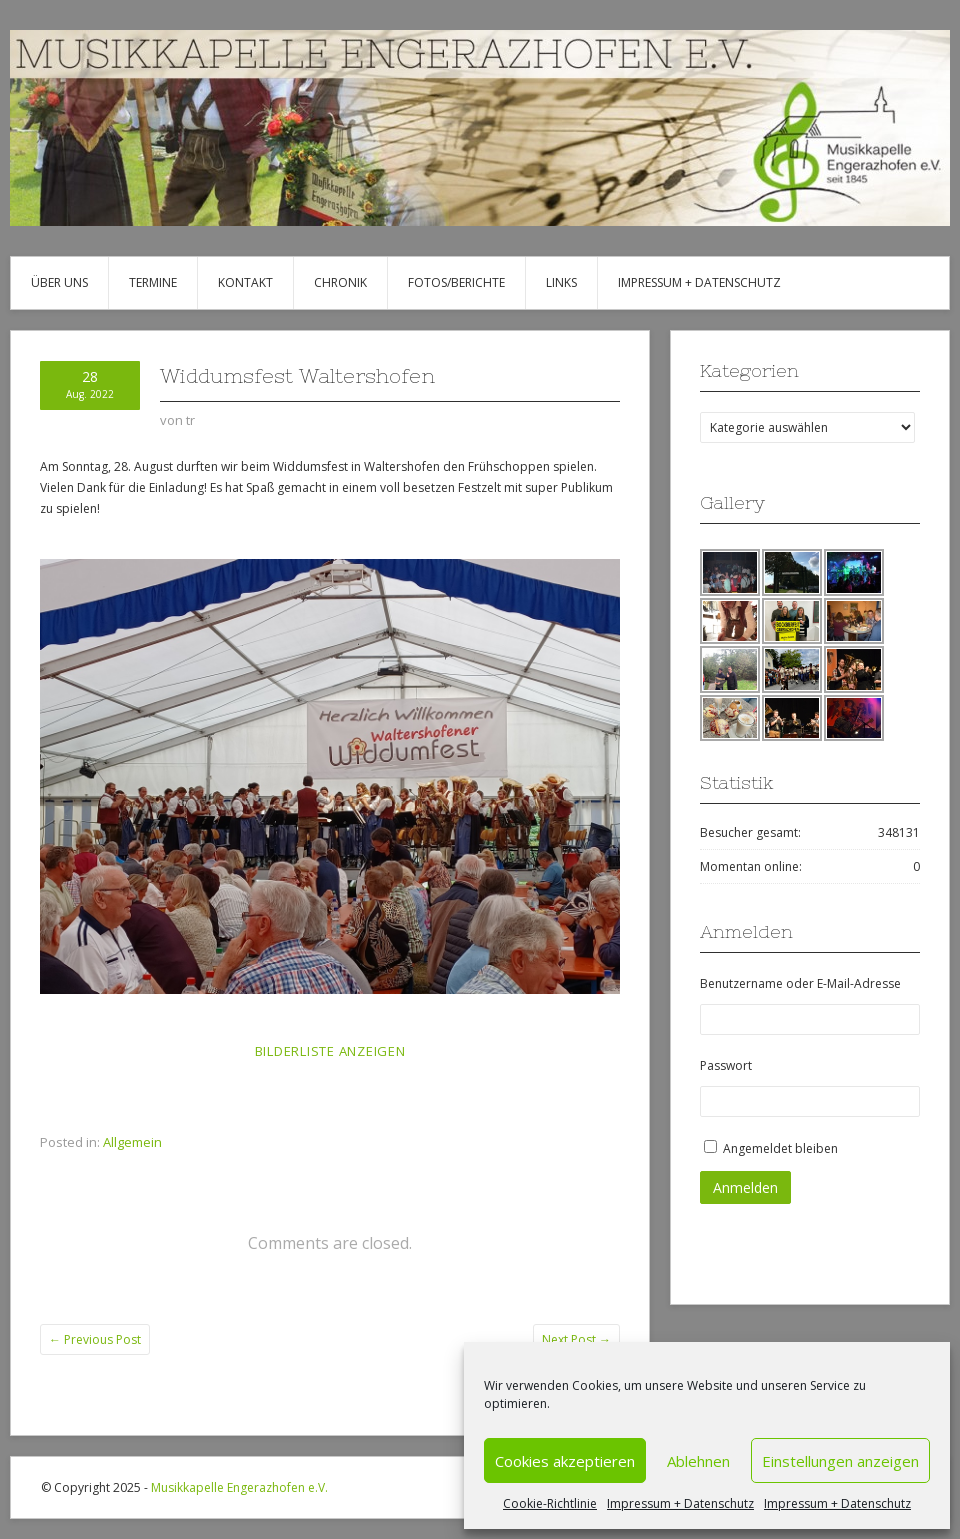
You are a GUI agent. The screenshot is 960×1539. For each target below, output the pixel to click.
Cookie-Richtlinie (550, 1503)
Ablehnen (698, 1461)
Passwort (726, 1065)
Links (561, 282)
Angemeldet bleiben (780, 1148)
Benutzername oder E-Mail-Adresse (800, 983)
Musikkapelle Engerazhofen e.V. (239, 1487)
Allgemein (132, 1142)
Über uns (59, 282)
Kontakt (245, 282)
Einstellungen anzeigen (840, 1461)
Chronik (340, 282)
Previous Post (95, 1339)
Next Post (576, 1339)
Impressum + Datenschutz (680, 1503)
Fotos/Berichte (456, 282)
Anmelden (745, 1187)
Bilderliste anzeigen (330, 1051)
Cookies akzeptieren (565, 1461)
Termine (153, 282)
